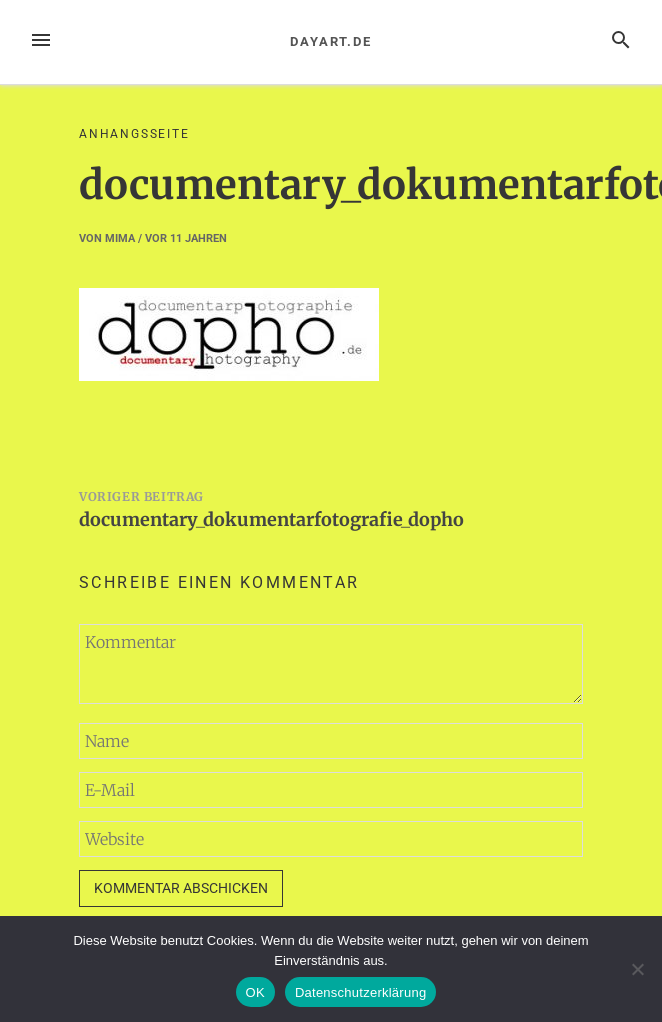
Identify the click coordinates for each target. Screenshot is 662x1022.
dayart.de (331, 41)
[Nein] (637, 969)
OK (255, 992)
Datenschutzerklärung (360, 992)
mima (120, 238)
